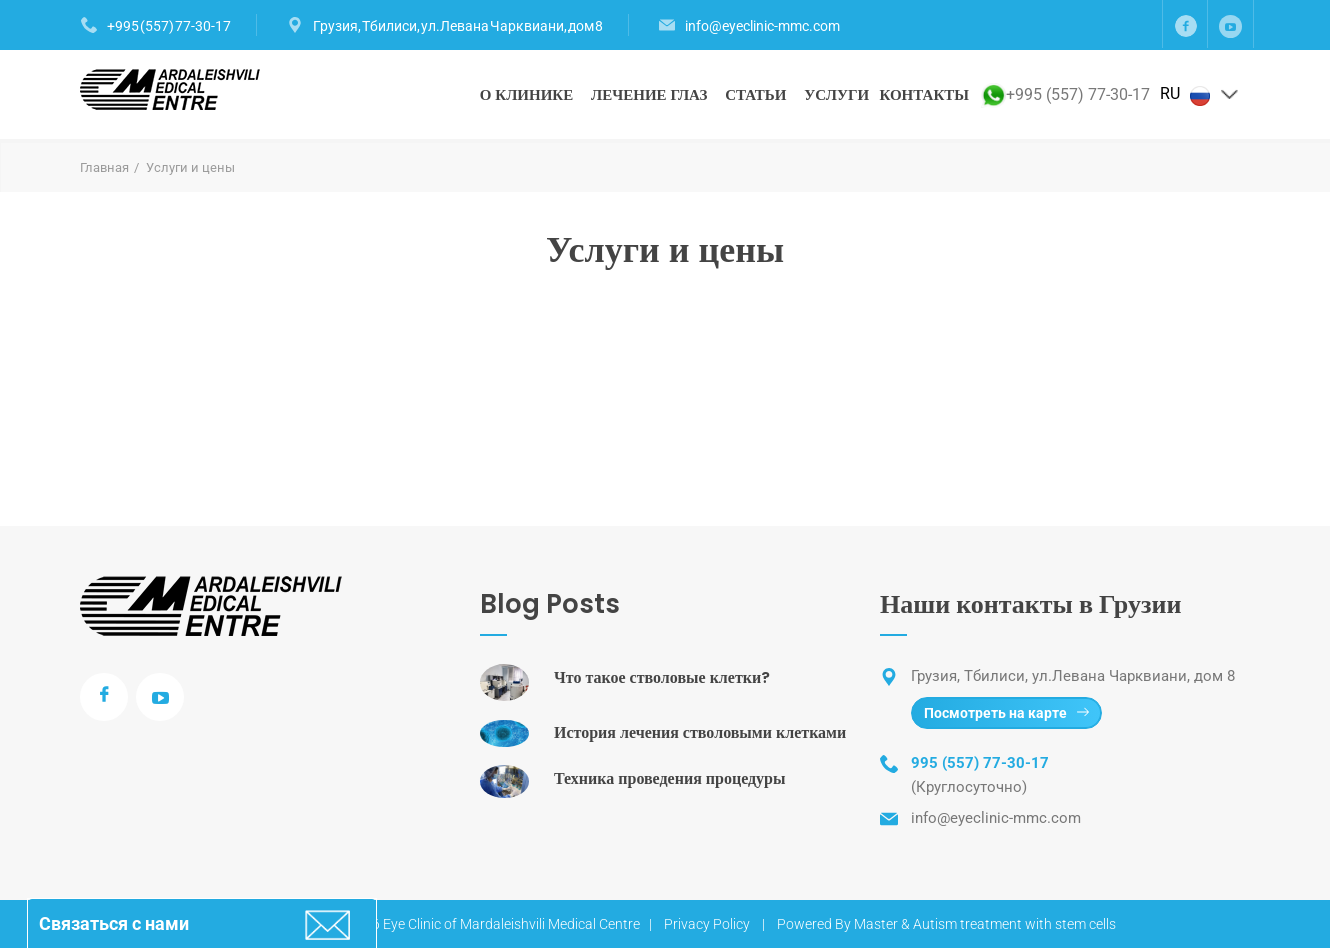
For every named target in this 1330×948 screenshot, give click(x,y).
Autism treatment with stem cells (1014, 924)
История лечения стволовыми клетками (700, 732)
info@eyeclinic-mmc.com (762, 26)
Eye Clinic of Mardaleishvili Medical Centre (511, 924)
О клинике (527, 94)
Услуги (836, 94)
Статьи (755, 94)
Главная (104, 167)
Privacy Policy (707, 924)
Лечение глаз (649, 94)
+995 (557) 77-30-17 (169, 26)
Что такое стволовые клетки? (662, 677)
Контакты (924, 94)
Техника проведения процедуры (670, 778)
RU (1200, 94)
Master (876, 924)
